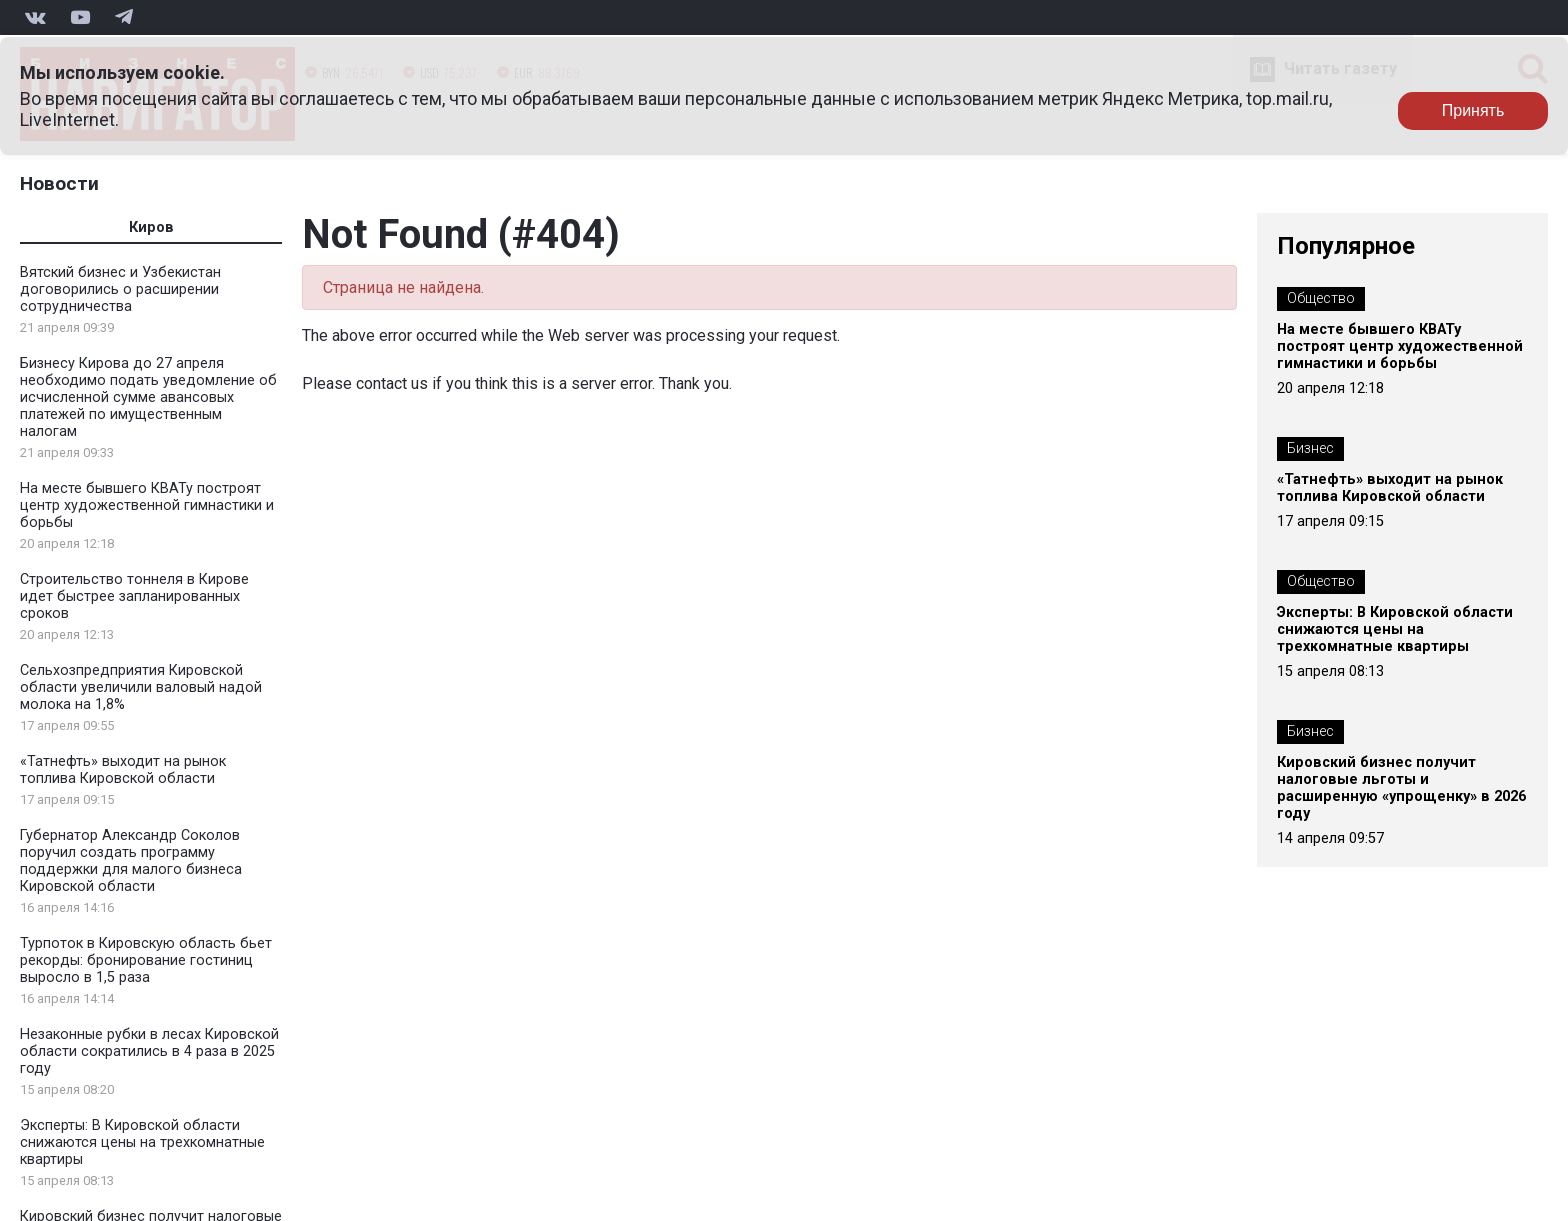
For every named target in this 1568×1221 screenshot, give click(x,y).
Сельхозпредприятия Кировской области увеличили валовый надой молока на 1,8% (141, 687)
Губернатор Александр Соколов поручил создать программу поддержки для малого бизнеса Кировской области (131, 861)
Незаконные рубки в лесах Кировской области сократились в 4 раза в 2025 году (149, 1051)
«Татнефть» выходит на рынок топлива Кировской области (123, 770)
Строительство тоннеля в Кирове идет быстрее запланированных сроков (134, 596)
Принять (1473, 110)
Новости (59, 183)
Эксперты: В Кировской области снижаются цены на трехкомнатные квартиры (142, 1142)
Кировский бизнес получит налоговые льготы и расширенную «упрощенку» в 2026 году (1401, 788)
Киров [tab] (151, 227)
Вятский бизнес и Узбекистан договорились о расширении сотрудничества (120, 289)
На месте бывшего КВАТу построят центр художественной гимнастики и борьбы (147, 505)
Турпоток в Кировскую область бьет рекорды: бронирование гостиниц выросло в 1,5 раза (146, 960)
